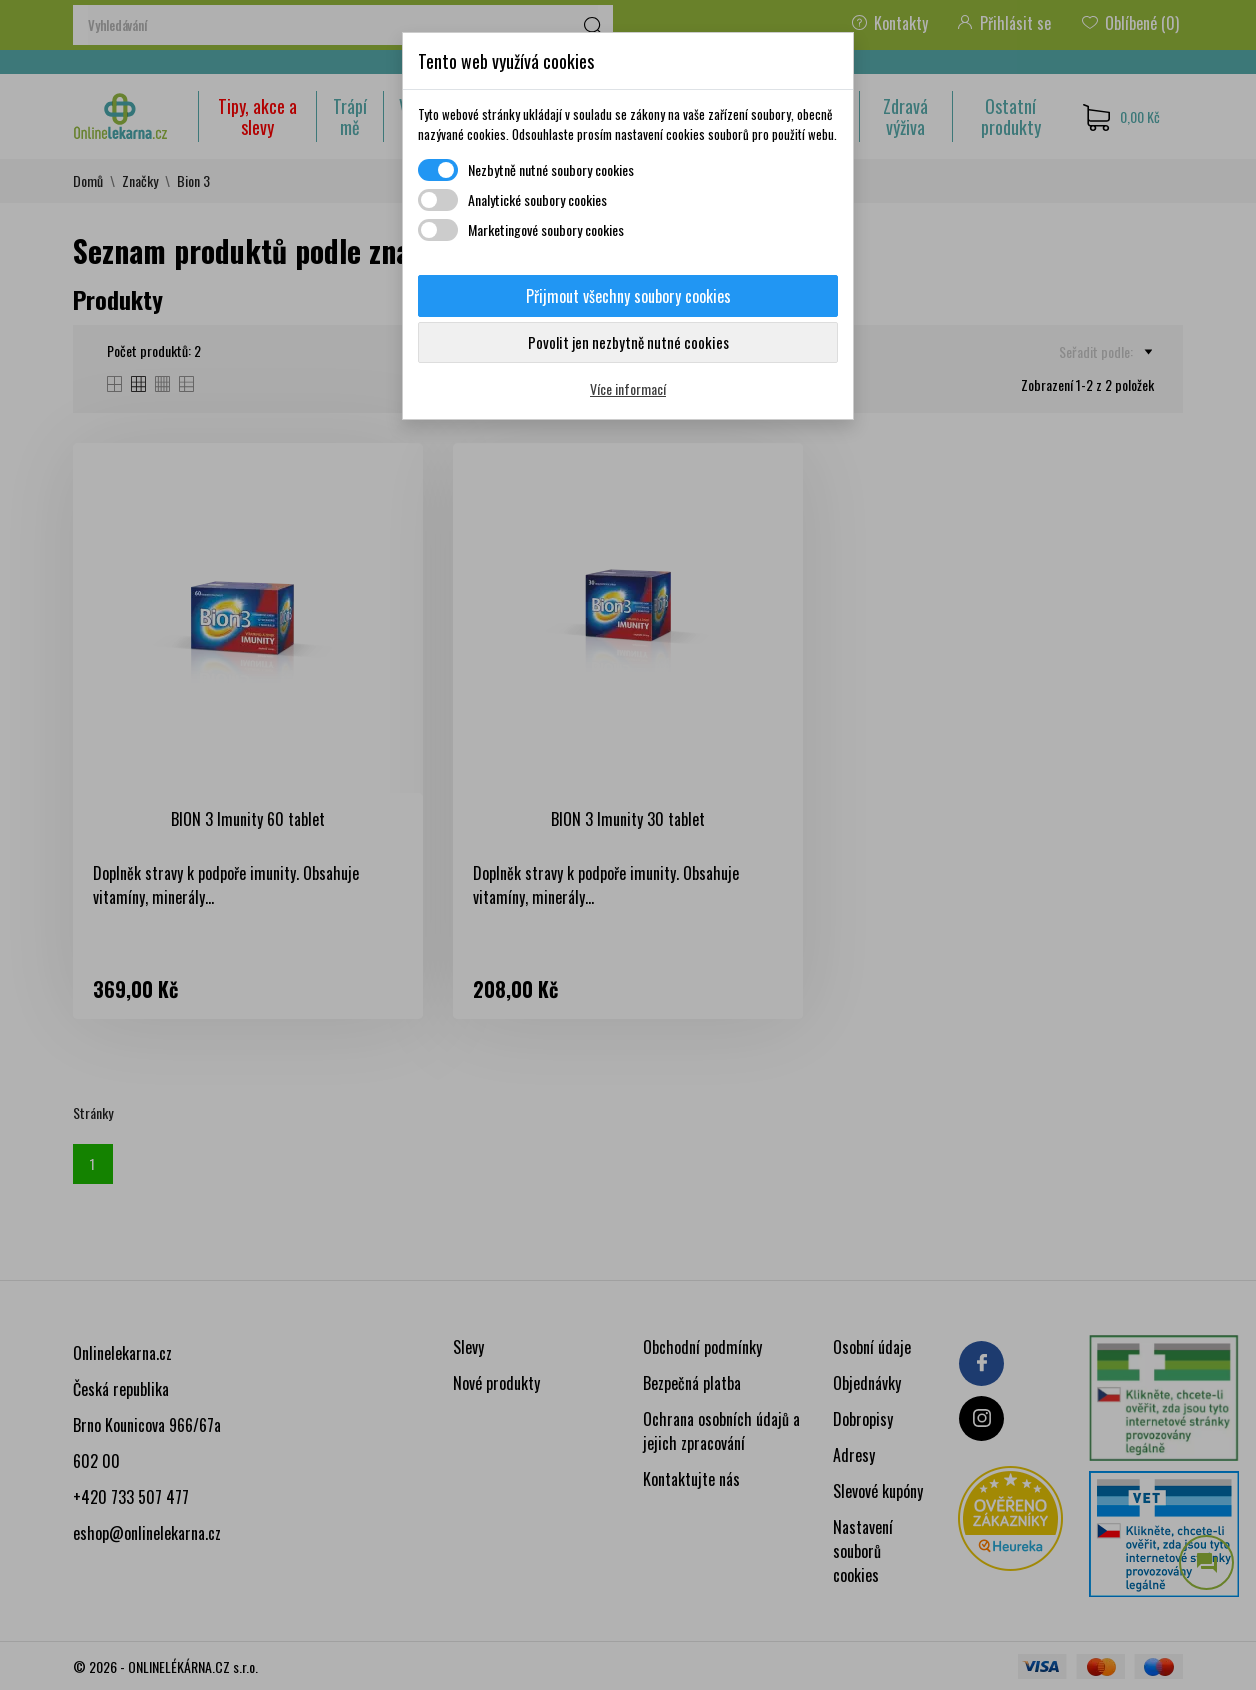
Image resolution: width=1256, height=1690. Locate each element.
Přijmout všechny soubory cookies (628, 296)
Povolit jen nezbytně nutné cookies (628, 342)
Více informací (628, 388)
